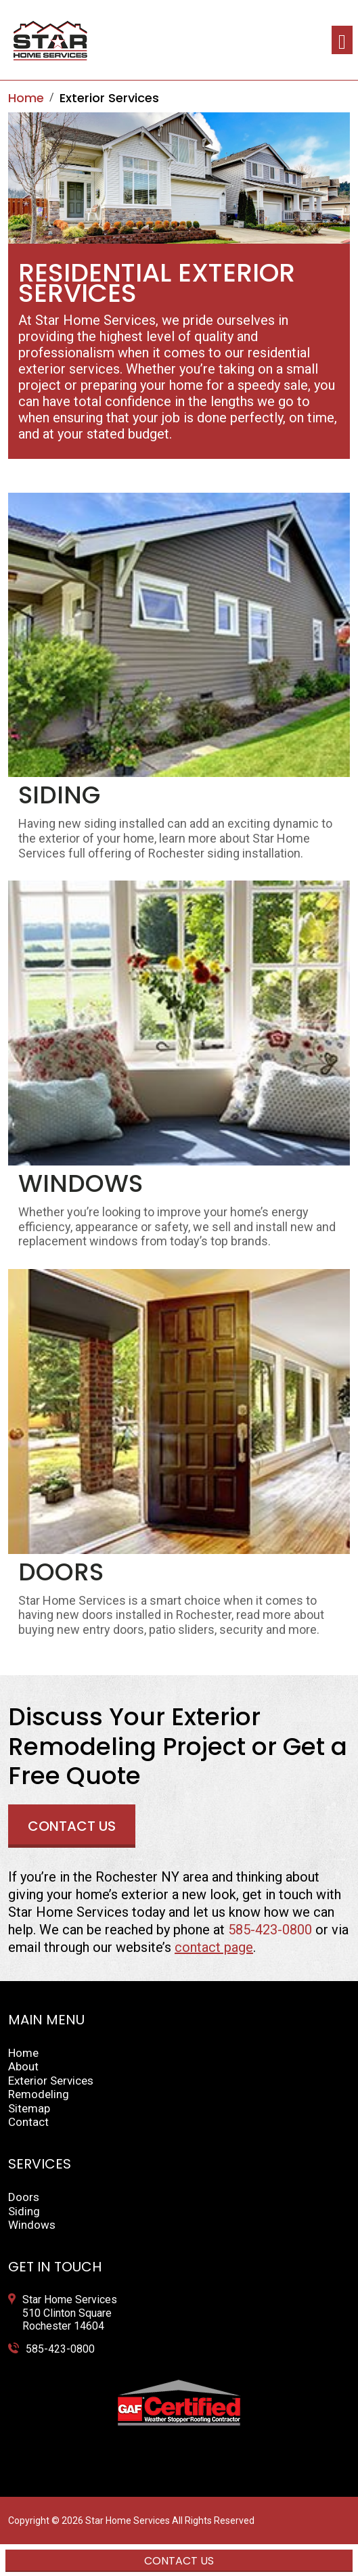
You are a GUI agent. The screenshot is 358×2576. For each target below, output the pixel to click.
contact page (214, 1947)
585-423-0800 (270, 1930)
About (23, 2066)
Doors (61, 1572)
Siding (59, 795)
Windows (80, 1183)
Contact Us (72, 1826)
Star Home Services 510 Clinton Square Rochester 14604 (69, 2312)
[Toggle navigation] (342, 40)
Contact (28, 2122)
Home (23, 2053)
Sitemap (29, 2108)
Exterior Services (50, 2080)
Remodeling (38, 2094)
